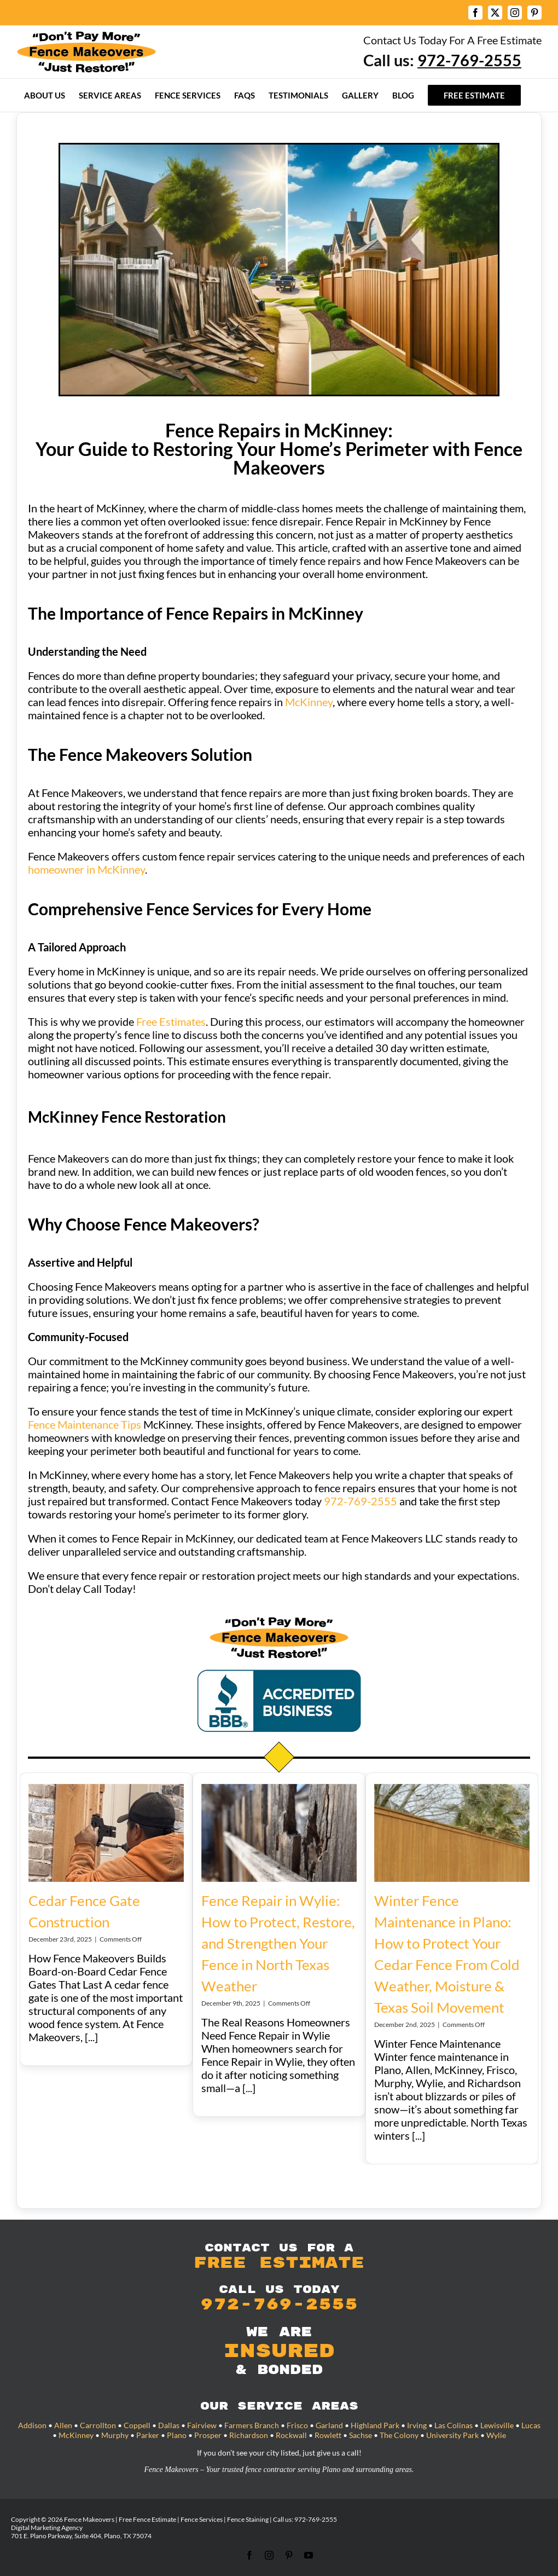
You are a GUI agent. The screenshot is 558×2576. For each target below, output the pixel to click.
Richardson (248, 2435)
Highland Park (375, 2425)
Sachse (360, 2435)
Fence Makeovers (89, 2519)
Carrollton (98, 2425)
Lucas (530, 2425)
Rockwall (291, 2435)
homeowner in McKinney (86, 869)
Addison (32, 2425)
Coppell (137, 2425)
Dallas (168, 2425)
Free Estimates (171, 1021)
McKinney (309, 701)
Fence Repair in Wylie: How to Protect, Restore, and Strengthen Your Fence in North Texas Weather (278, 1943)
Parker (147, 2435)
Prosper (208, 2435)
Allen (63, 2425)
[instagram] (269, 2555)
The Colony (399, 2435)
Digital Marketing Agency (47, 2527)
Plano (177, 2435)
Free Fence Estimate (147, 2519)
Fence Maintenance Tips (84, 1424)
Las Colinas (453, 2425)
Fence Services (202, 2519)
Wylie (496, 2435)
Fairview (202, 2425)
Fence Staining (248, 2519)
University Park (452, 2435)
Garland (329, 2425)
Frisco (297, 2425)
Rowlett (328, 2435)
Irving (417, 2425)
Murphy (115, 2435)
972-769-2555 (360, 1501)
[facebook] (249, 2555)
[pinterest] (288, 2555)
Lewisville (497, 2425)
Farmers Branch (251, 2425)
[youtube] (308, 2555)
